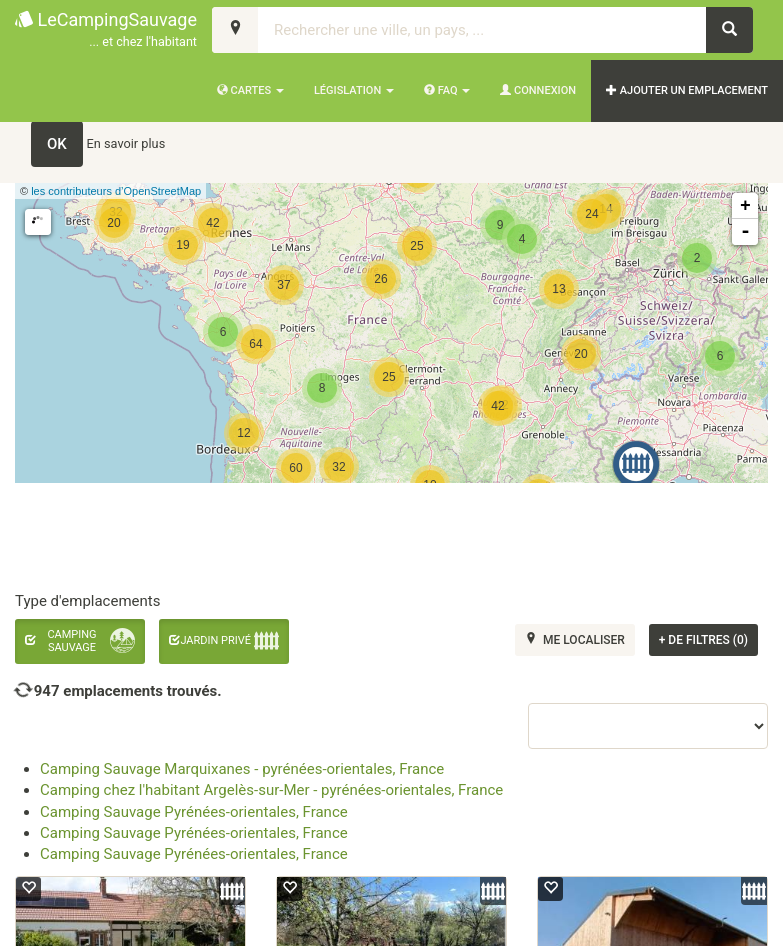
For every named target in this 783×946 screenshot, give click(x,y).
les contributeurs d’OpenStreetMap (116, 191)
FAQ (447, 90)
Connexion (538, 90)
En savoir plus (126, 143)
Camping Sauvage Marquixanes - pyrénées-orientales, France (242, 769)
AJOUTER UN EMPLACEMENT (687, 90)
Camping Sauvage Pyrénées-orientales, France (194, 812)
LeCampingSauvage (106, 30)
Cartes (250, 90)
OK (57, 144)
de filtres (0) (703, 640)
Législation (354, 90)
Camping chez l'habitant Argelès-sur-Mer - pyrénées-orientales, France (271, 790)
